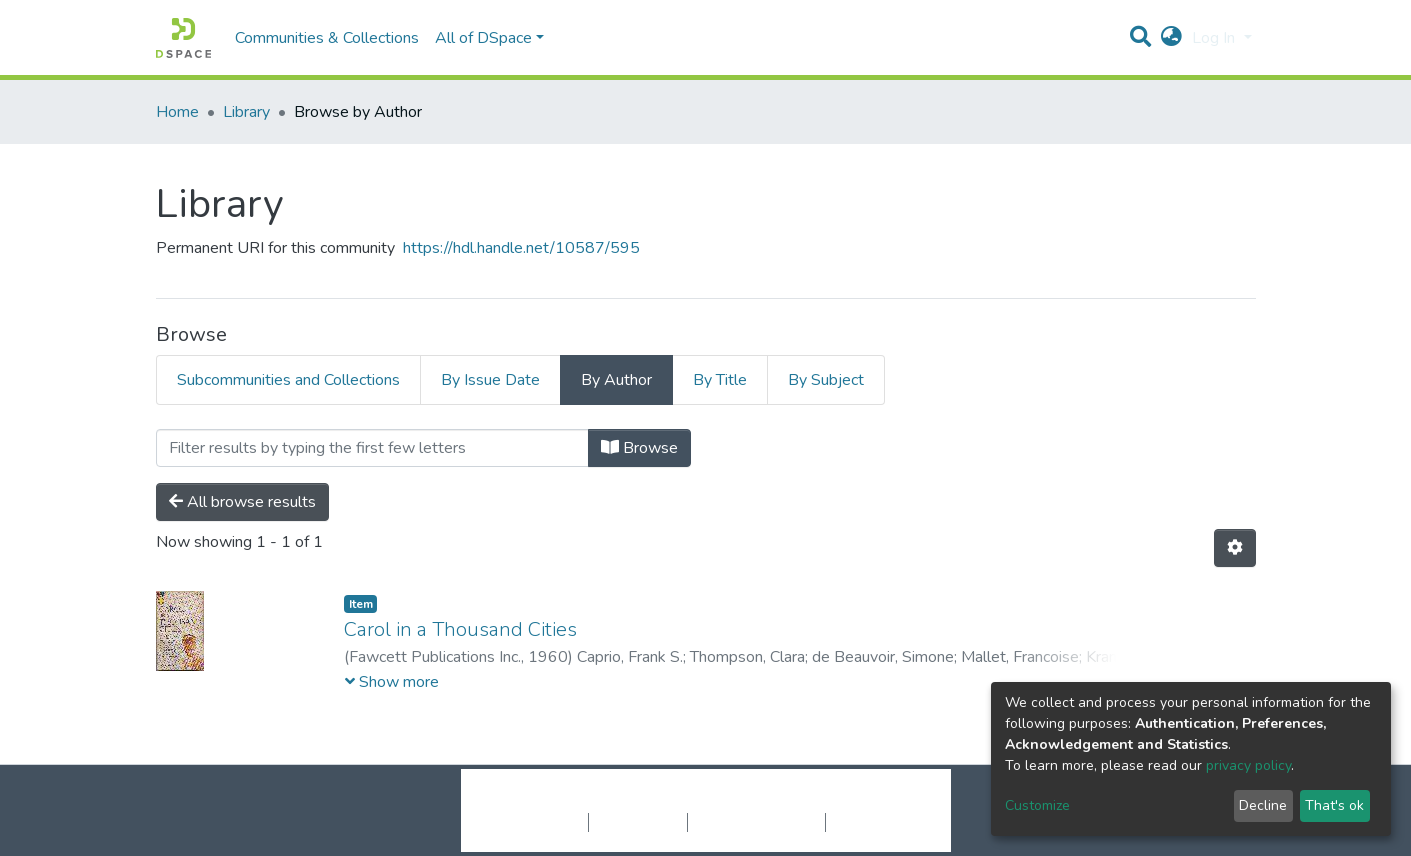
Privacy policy (638, 822)
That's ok (1334, 805)
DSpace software (584, 801)
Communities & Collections (327, 38)
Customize (1037, 805)
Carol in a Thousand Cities (460, 629)
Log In (1215, 38)
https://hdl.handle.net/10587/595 (521, 248)
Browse (639, 448)
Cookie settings (534, 822)
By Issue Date (490, 380)
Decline (1263, 805)
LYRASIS (857, 801)
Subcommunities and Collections (288, 380)
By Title (720, 380)
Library (246, 112)
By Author (616, 380)
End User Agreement (756, 822)
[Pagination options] (1235, 548)
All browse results (242, 502)
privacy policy (1248, 765)
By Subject (826, 380)
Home (177, 112)
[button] (1171, 38)
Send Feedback (878, 822)
